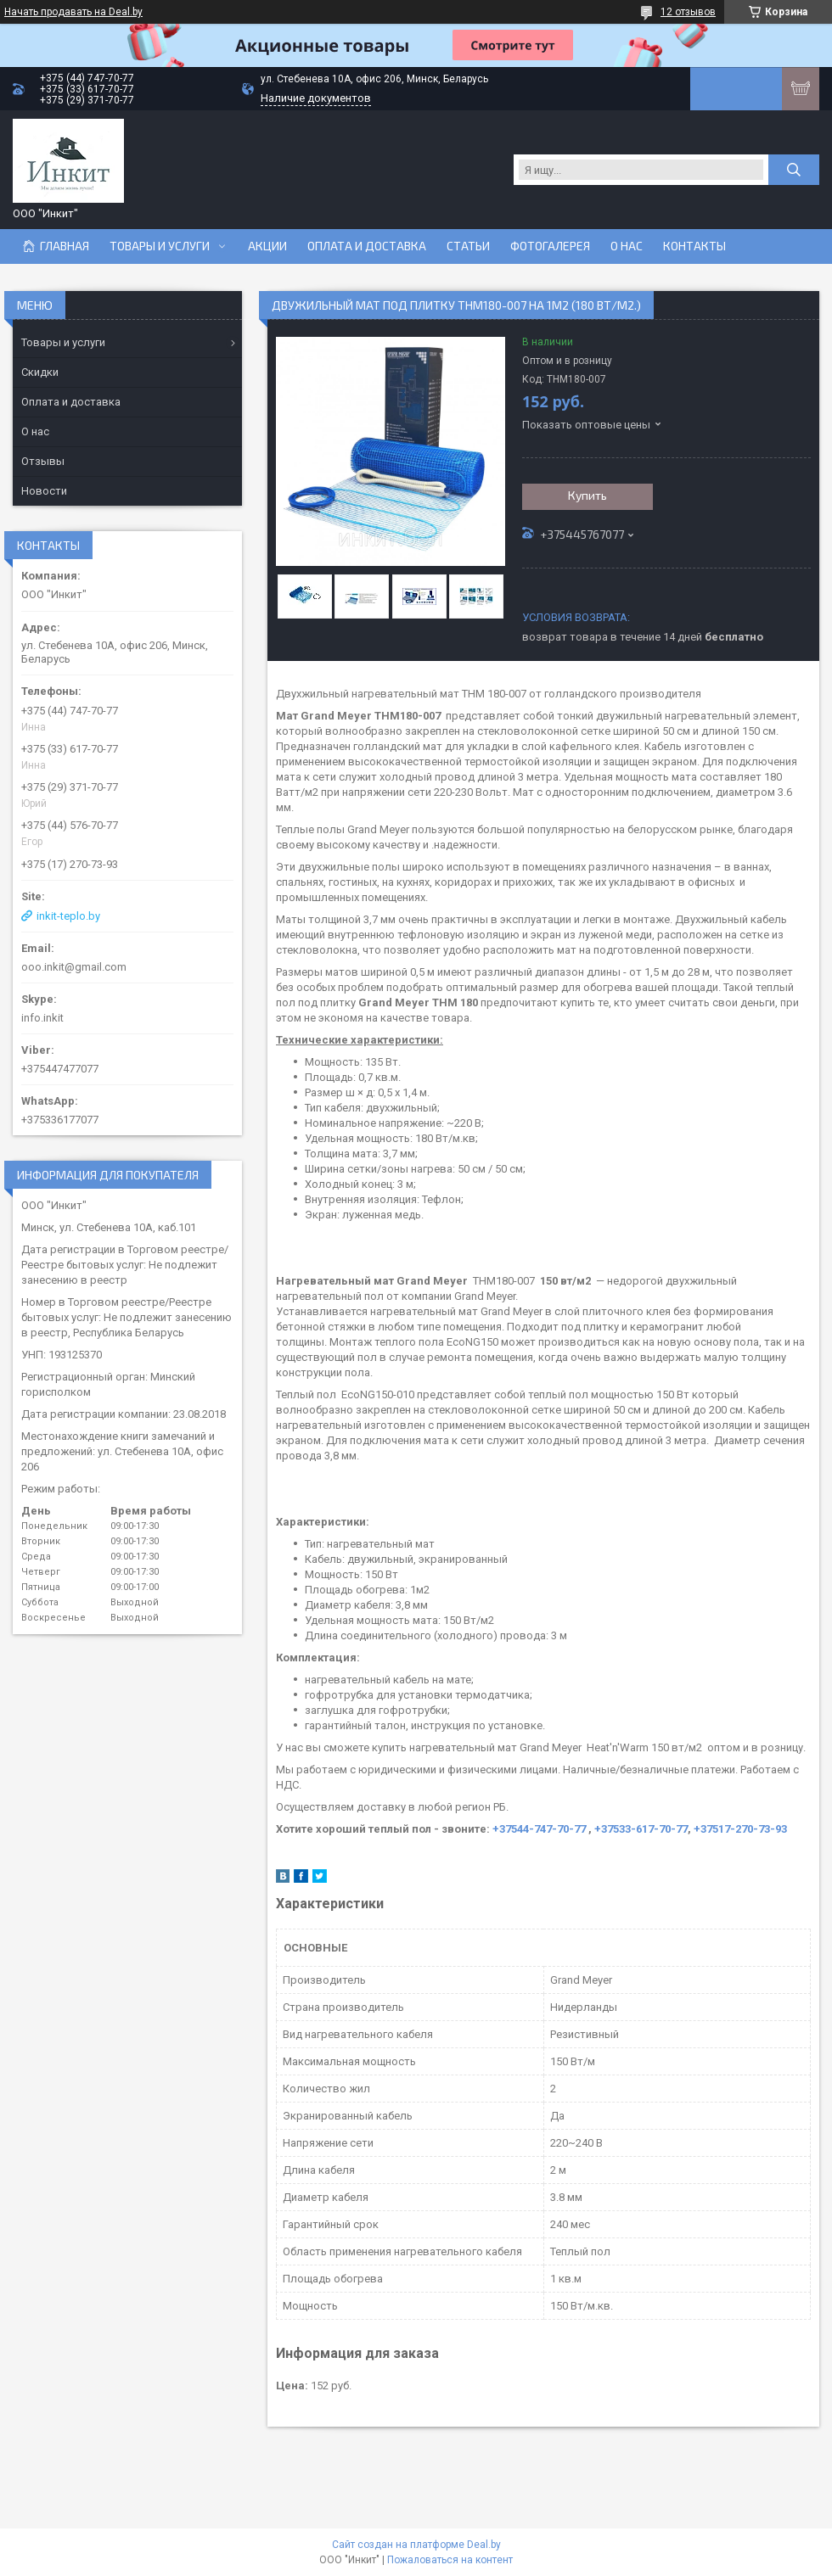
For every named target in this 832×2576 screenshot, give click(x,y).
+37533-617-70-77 (641, 1829)
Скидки (40, 372)
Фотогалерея (550, 246)
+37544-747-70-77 (540, 1829)
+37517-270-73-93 (740, 1829)
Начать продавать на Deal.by (73, 12)
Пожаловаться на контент (450, 2560)
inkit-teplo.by (68, 916)
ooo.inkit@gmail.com (73, 966)
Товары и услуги (160, 246)
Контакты (694, 246)
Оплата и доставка (366, 246)
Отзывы (43, 461)
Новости (44, 490)
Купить (587, 495)
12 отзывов (688, 12)
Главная (64, 246)
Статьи (468, 246)
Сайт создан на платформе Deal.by (416, 2545)
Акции (267, 246)
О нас (626, 246)
